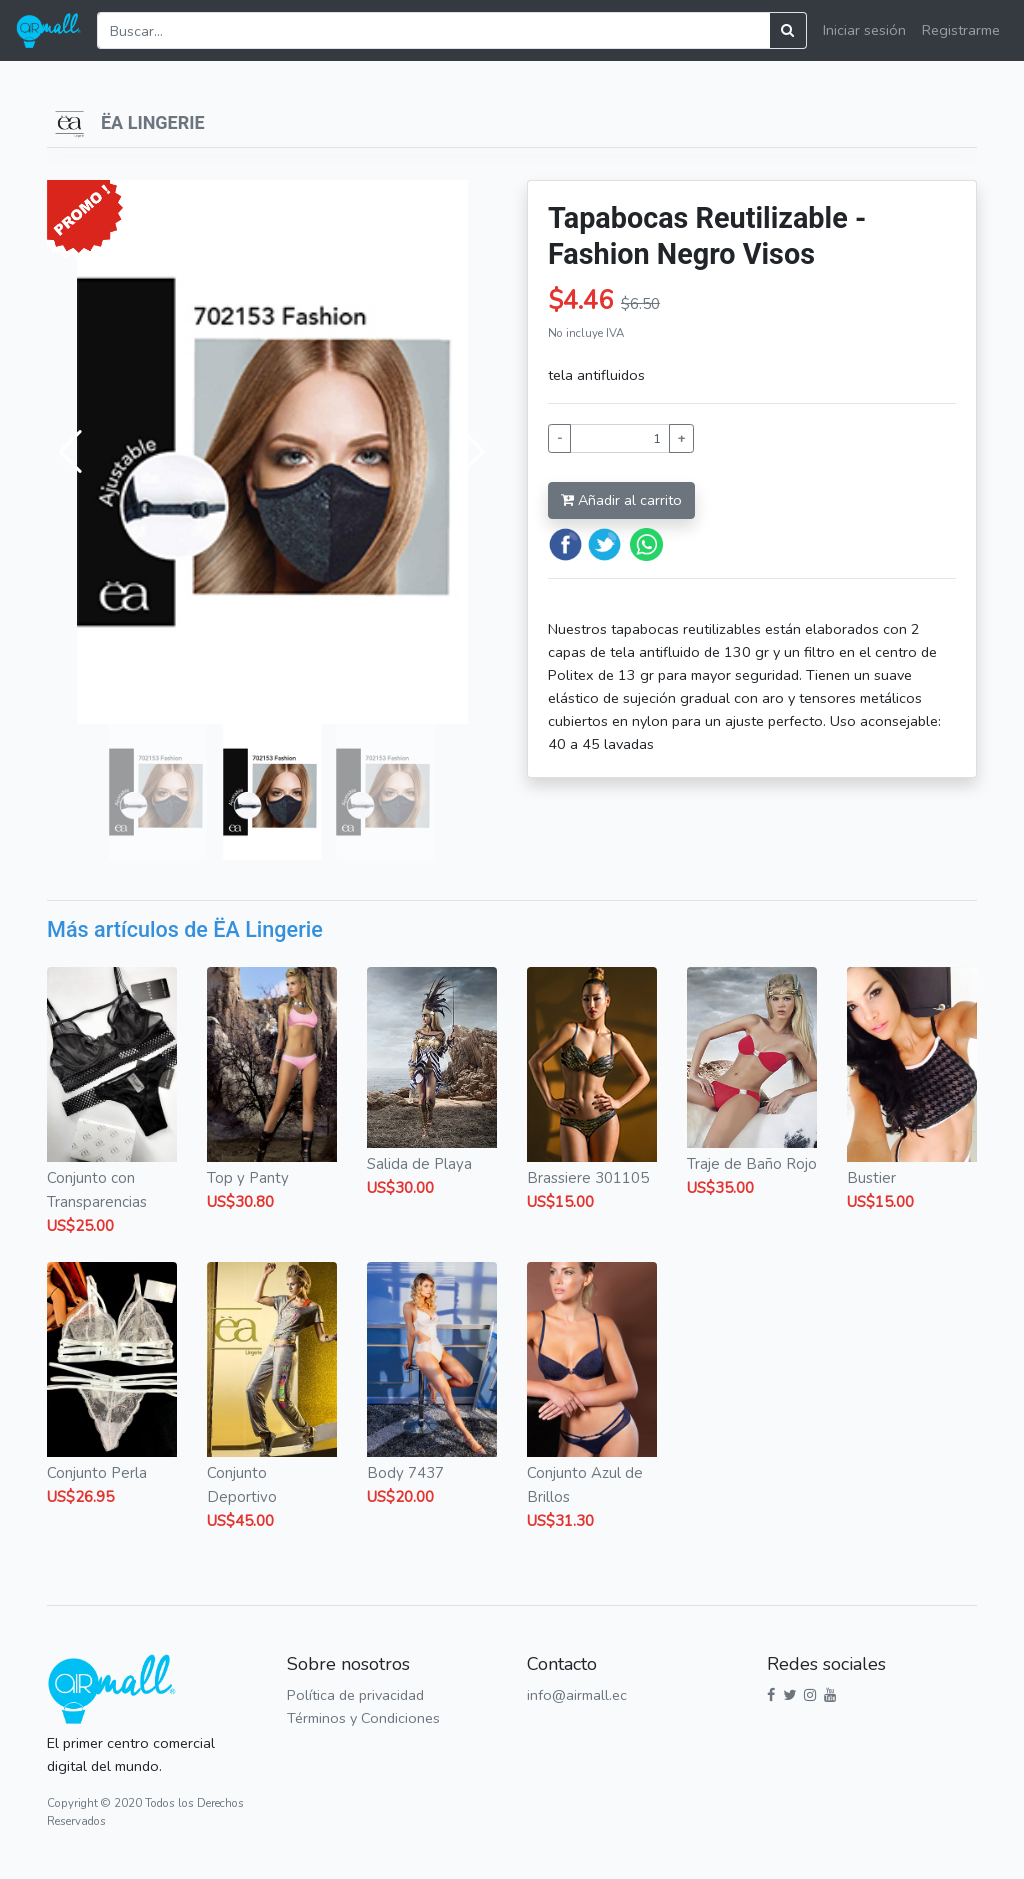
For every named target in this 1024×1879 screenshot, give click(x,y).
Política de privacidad (355, 1695)
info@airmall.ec (577, 1695)
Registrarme (961, 30)
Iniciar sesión (864, 30)
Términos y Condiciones (363, 1718)
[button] (70, 452)
